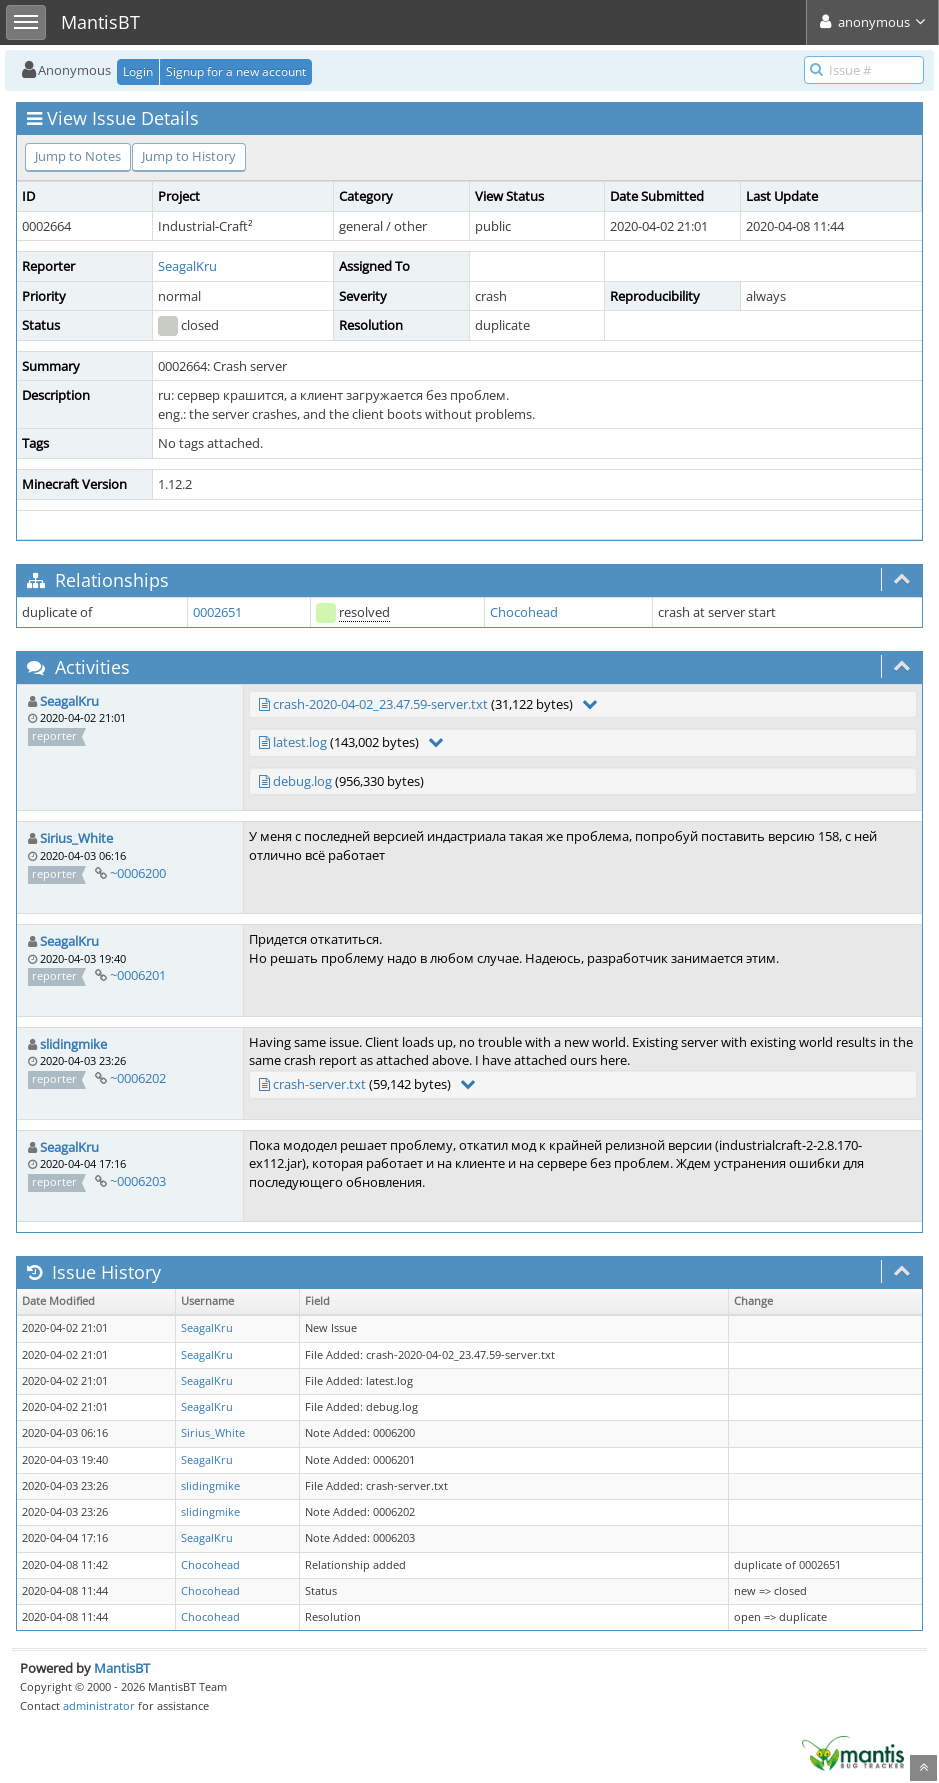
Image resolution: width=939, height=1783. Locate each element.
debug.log (302, 781)
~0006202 (138, 1078)
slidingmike (73, 1044)
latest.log (300, 742)
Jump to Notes (78, 156)
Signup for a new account (236, 71)
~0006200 (138, 873)
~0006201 (138, 975)
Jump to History (189, 156)
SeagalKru (187, 266)
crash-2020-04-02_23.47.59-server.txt (380, 704)
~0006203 (138, 1181)
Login (138, 71)
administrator (99, 1705)
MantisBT (122, 1668)
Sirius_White (76, 838)
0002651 (217, 612)
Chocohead (524, 612)
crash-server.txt (319, 1084)
